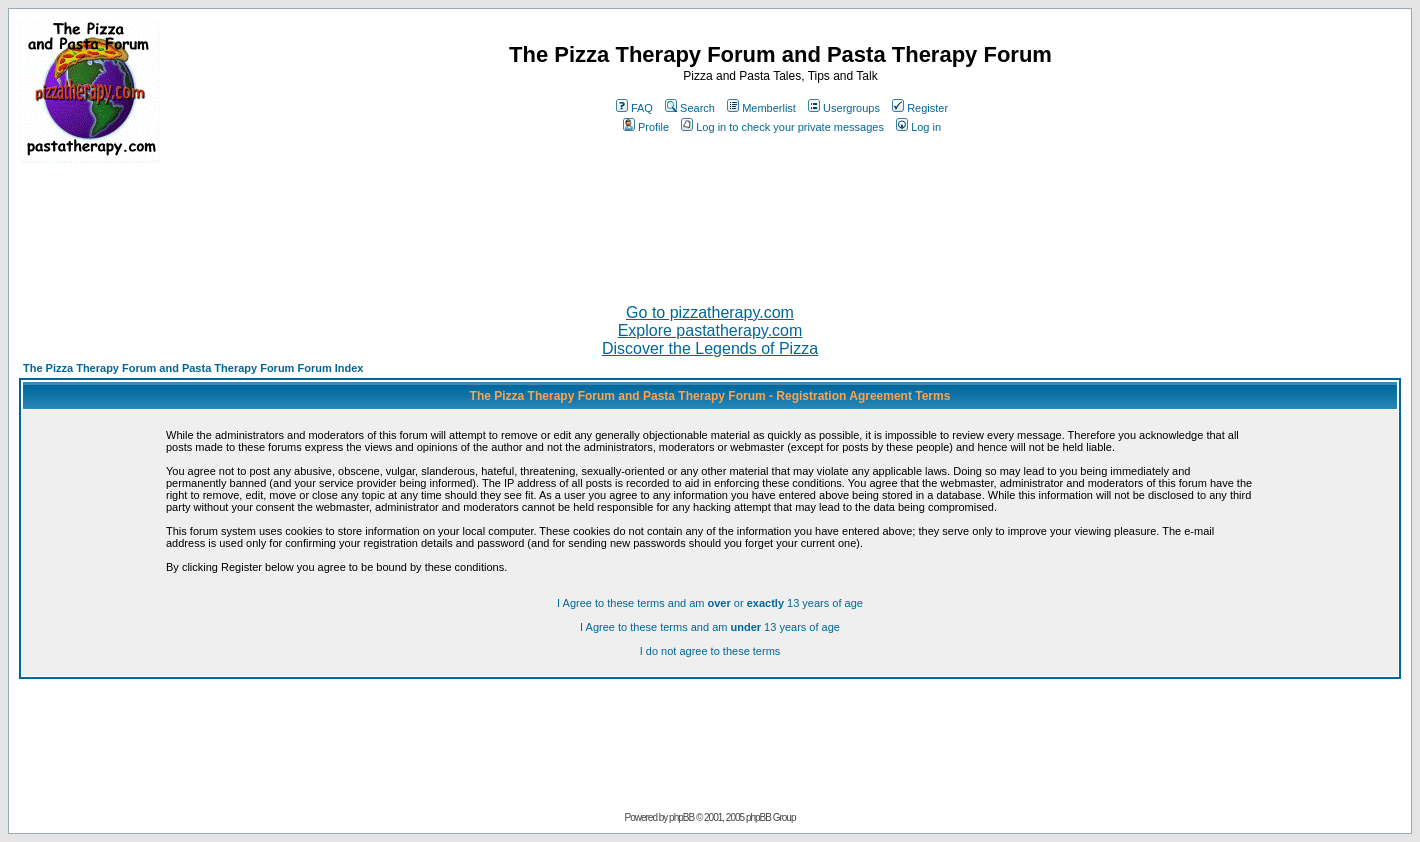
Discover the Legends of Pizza (710, 348)
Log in (918, 127)
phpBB (681, 817)
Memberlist (761, 108)
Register (920, 108)
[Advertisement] (710, 225)
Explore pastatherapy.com (710, 330)
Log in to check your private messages (782, 127)
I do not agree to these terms (710, 651)
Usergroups (844, 108)
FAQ (634, 108)
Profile (646, 127)
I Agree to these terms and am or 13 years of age (710, 603)
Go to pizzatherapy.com (710, 312)
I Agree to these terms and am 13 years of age (710, 627)
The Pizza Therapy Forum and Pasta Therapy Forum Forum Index (193, 368)
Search (690, 108)
